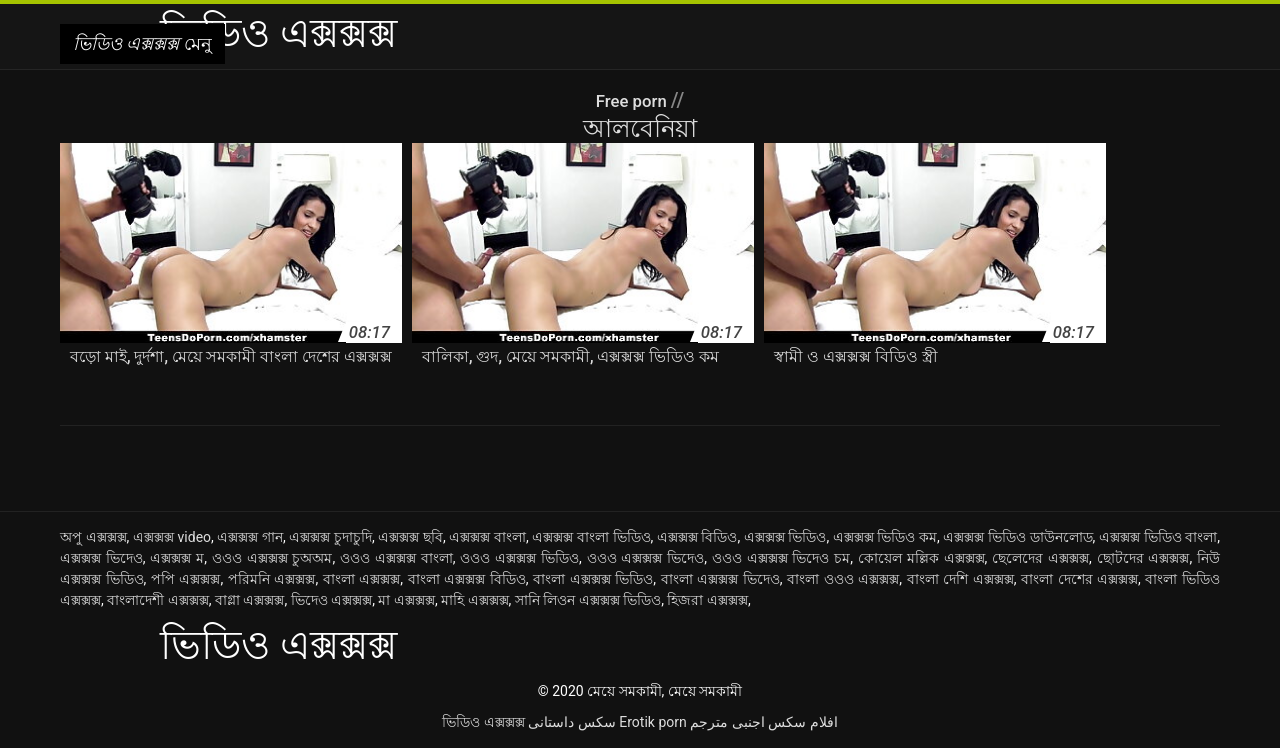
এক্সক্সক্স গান (250, 537)
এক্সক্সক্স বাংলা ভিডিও (591, 537)
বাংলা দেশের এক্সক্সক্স (1079, 579)
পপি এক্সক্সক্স (186, 579)
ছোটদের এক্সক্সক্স (1143, 558)
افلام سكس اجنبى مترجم (763, 722)
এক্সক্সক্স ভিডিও (785, 537)
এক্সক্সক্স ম (177, 558)
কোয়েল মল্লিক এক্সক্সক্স (921, 558)
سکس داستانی (571, 722)
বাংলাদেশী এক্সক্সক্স (157, 600)
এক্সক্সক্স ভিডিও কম (885, 537)
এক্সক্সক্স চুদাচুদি (330, 537)
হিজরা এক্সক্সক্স (707, 600)
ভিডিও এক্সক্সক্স (483, 722)
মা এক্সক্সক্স (406, 600)
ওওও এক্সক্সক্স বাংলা (396, 558)
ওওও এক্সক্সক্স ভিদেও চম (781, 558)
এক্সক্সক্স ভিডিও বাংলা (1158, 537)
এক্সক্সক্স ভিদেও (101, 558)
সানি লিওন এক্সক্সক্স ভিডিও (588, 600)
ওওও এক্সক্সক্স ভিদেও (646, 558)
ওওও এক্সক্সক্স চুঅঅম (272, 558)
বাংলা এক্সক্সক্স (362, 579)
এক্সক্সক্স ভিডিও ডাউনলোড (1017, 537)
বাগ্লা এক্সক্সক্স (249, 600)
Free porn (633, 100)
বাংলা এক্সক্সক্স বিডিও (467, 579)
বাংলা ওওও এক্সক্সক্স (843, 579)
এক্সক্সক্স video (172, 537)
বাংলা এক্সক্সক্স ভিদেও (720, 579)
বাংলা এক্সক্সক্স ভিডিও (593, 579)
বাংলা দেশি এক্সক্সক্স (960, 579)
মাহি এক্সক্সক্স (474, 600)
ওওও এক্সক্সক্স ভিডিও (519, 558)
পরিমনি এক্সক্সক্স (272, 579)
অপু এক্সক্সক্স (93, 537)
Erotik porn (652, 722)
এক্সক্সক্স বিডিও (697, 537)
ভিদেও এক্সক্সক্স (331, 600)
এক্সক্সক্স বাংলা (487, 537)
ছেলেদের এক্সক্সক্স (1040, 558)
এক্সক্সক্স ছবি (410, 537)
